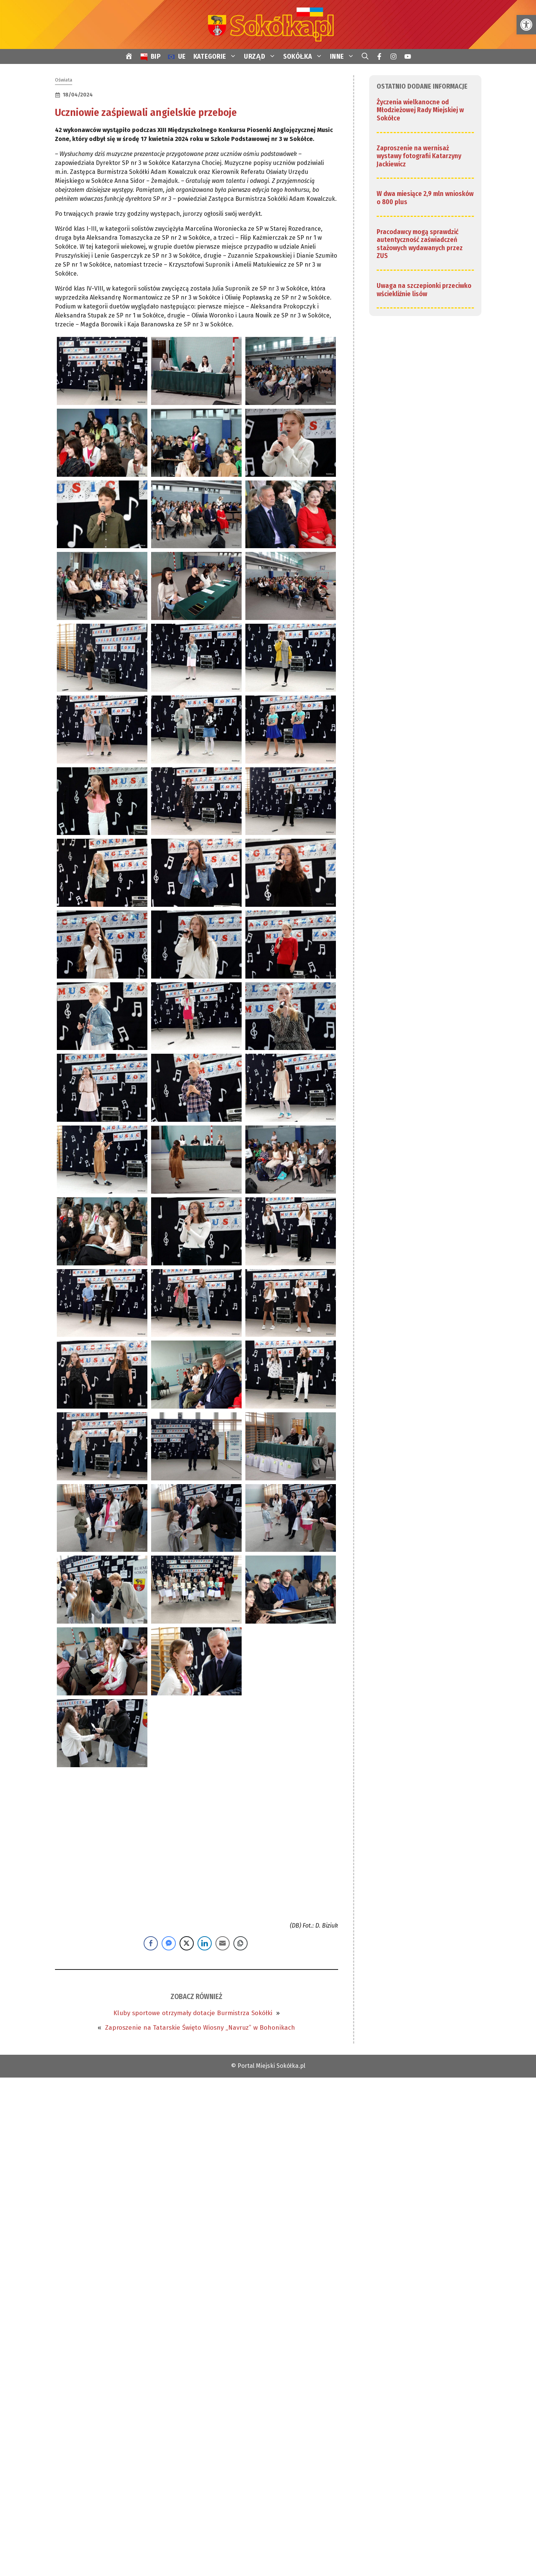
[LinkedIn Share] (204, 1943)
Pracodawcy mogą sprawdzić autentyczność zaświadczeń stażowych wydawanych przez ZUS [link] (420, 244)
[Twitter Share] (187, 1943)
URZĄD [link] (261, 56)
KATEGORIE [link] (217, 56)
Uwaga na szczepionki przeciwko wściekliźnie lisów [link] (424, 290)
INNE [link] (344, 56)
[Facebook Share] (151, 1943)
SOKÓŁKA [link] (304, 56)
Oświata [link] (63, 80)
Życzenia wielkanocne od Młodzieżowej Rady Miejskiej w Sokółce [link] (420, 110)
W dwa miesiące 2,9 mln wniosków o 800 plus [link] (425, 198)
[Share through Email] (222, 1943)
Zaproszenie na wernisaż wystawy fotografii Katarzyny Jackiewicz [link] (419, 156)
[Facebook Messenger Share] (169, 1943)
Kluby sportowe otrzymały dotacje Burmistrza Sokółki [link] (192, 2013)
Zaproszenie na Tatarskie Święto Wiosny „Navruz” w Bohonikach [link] (200, 2028)
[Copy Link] (240, 1943)
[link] (526, 24)
